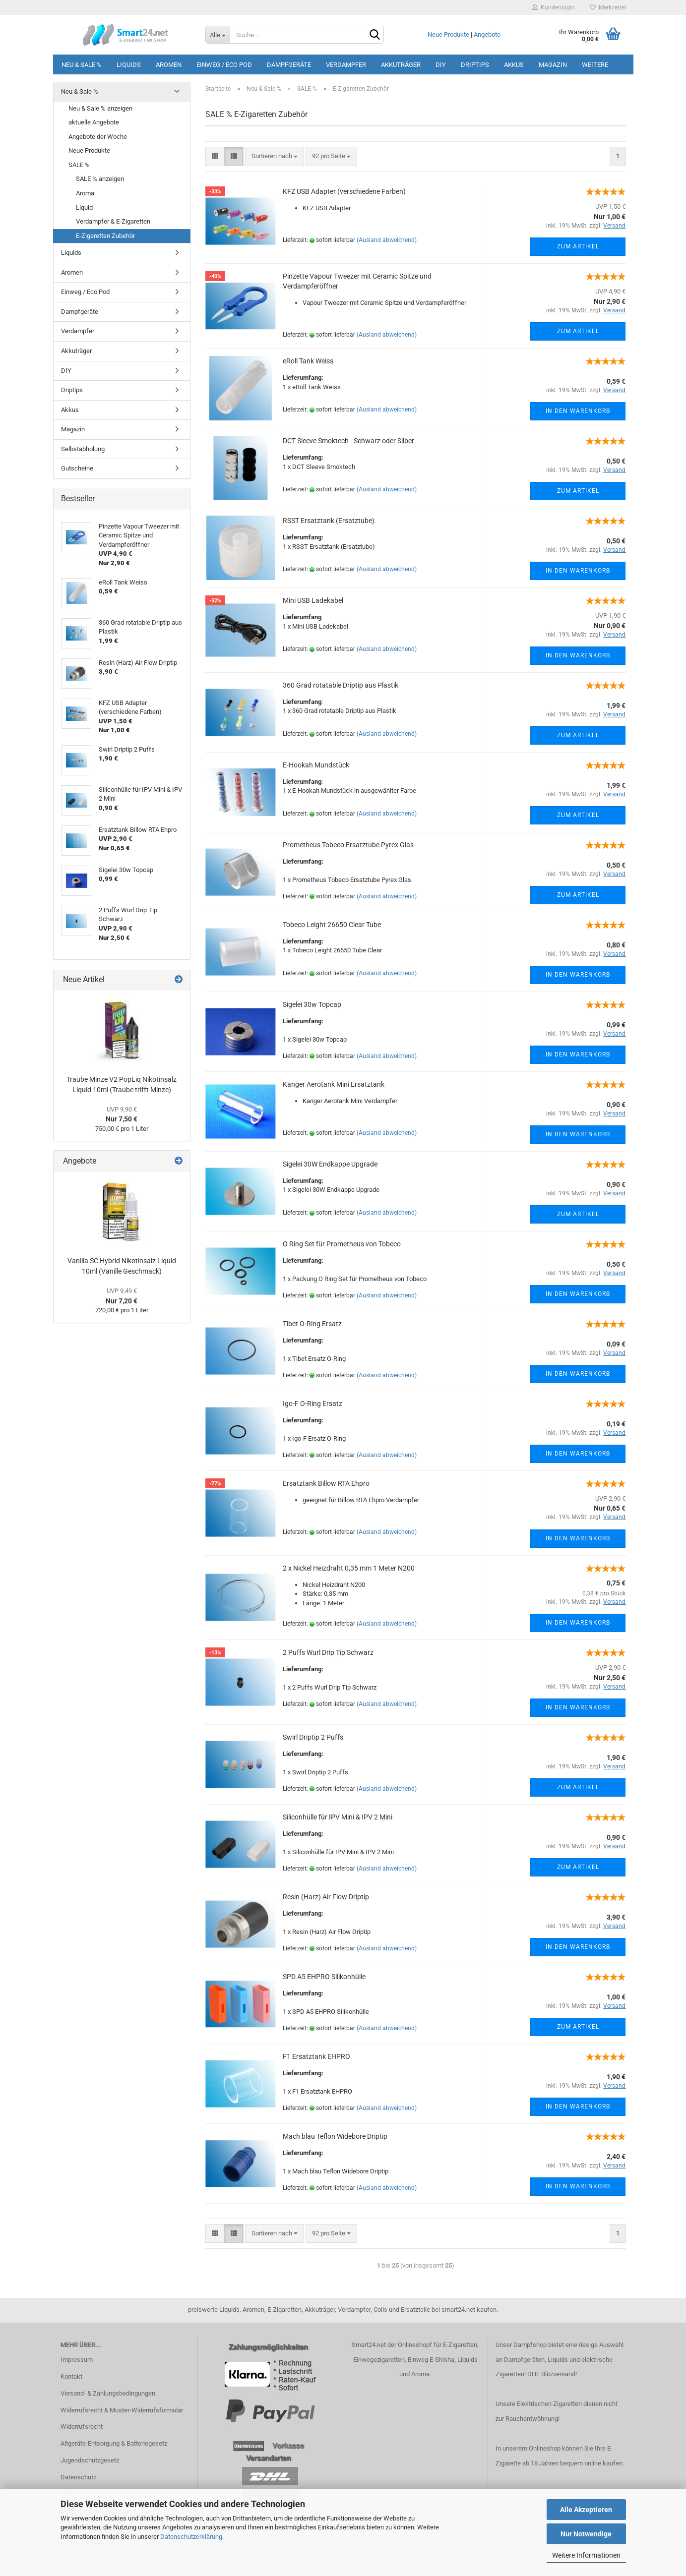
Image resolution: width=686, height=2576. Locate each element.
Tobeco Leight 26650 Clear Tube (332, 925)
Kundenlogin (553, 7)
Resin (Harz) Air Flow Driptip (326, 1897)
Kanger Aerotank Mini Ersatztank (333, 1084)
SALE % (79, 165)
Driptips (475, 64)
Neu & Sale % (82, 64)
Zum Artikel (578, 246)
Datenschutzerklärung (191, 2536)
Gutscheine (77, 468)
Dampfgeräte (289, 64)
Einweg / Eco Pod (224, 64)
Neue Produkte (448, 34)
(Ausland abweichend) (387, 239)
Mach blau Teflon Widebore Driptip (335, 2136)
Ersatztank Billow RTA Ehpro (326, 1483)
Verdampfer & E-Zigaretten (113, 221)
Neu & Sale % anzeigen (100, 108)
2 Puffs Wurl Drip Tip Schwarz (328, 1652)
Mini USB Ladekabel (313, 600)
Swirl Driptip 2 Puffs (313, 1737)
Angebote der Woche (97, 136)
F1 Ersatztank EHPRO (316, 2056)
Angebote (487, 34)
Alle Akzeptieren (586, 2510)
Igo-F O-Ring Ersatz (312, 1403)
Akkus (514, 64)
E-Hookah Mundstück (316, 765)
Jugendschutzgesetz (90, 2460)
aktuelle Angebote (93, 122)
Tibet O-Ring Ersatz (312, 1324)
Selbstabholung (83, 449)
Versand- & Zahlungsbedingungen (108, 2393)
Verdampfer (346, 64)
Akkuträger (401, 64)
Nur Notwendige (586, 2534)
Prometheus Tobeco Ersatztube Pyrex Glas (348, 845)
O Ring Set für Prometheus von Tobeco (342, 1244)
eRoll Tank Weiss (308, 361)
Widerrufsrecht (82, 2426)
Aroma (85, 193)
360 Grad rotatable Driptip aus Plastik (340, 685)
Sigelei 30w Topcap (312, 1004)
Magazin (553, 64)
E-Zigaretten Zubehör (105, 235)
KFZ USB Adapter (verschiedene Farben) (344, 191)
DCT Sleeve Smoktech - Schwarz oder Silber (348, 441)
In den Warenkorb (578, 411)
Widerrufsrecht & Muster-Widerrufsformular (122, 2410)
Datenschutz (78, 2477)
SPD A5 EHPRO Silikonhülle (324, 1977)
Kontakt (71, 2376)
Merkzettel (608, 7)
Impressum (77, 2359)
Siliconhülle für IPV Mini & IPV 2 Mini (337, 1817)
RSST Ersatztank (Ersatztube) (328, 521)
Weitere (595, 64)
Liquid (84, 207)
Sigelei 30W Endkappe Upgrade (330, 1164)
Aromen (169, 64)
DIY (441, 64)
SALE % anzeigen (100, 178)
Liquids (129, 64)
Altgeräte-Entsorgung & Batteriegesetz (114, 2443)
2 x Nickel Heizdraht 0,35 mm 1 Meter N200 (349, 1568)
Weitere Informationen (586, 2555)
